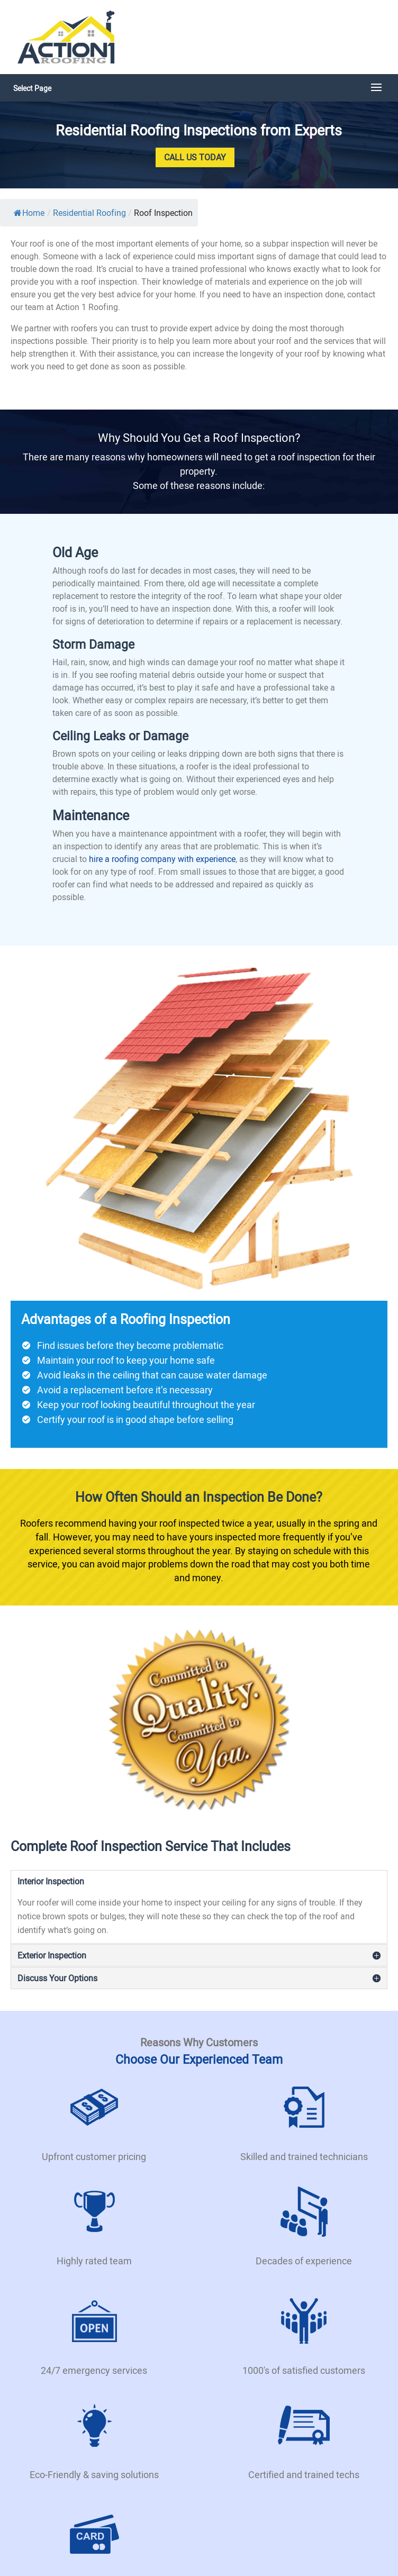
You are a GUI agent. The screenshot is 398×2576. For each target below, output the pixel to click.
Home (29, 213)
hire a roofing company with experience (162, 859)
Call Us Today (195, 157)
